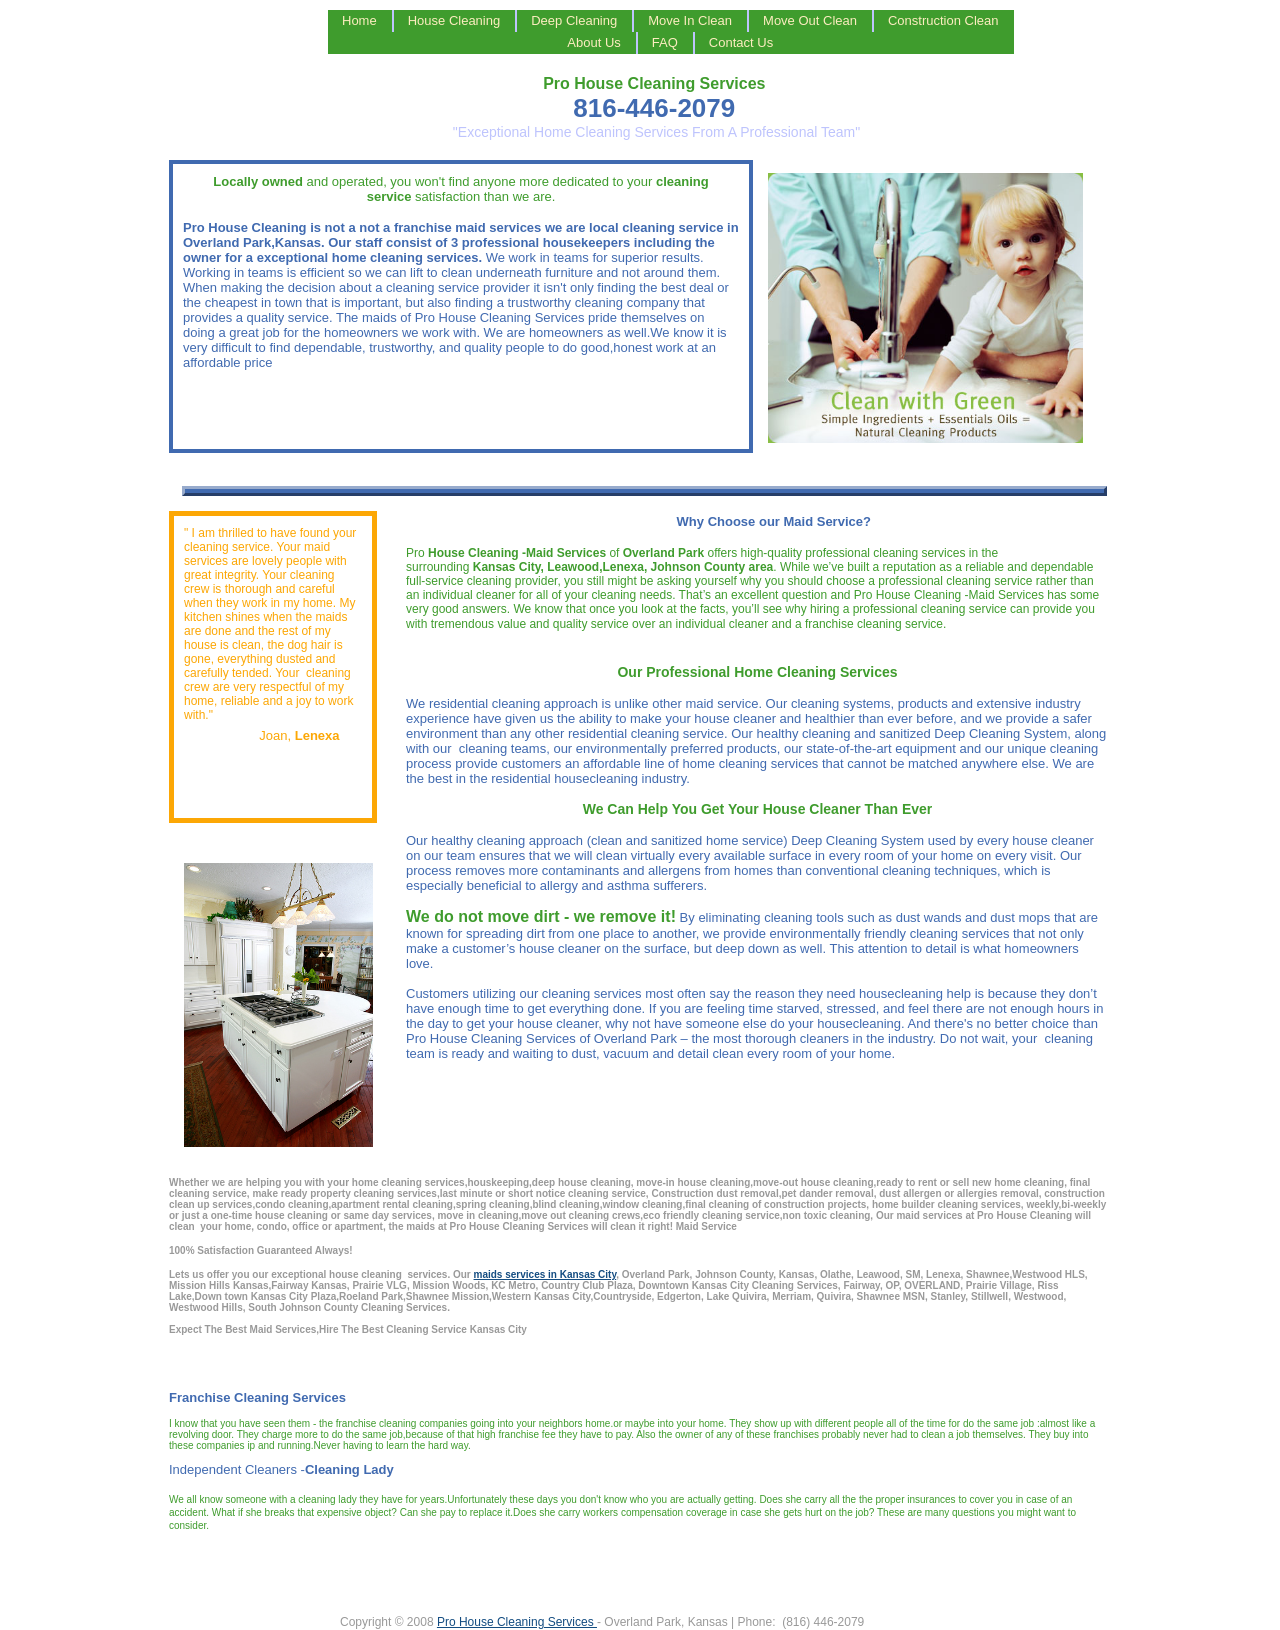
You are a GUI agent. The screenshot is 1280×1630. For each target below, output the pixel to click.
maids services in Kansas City (545, 1274)
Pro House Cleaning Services (517, 1622)
